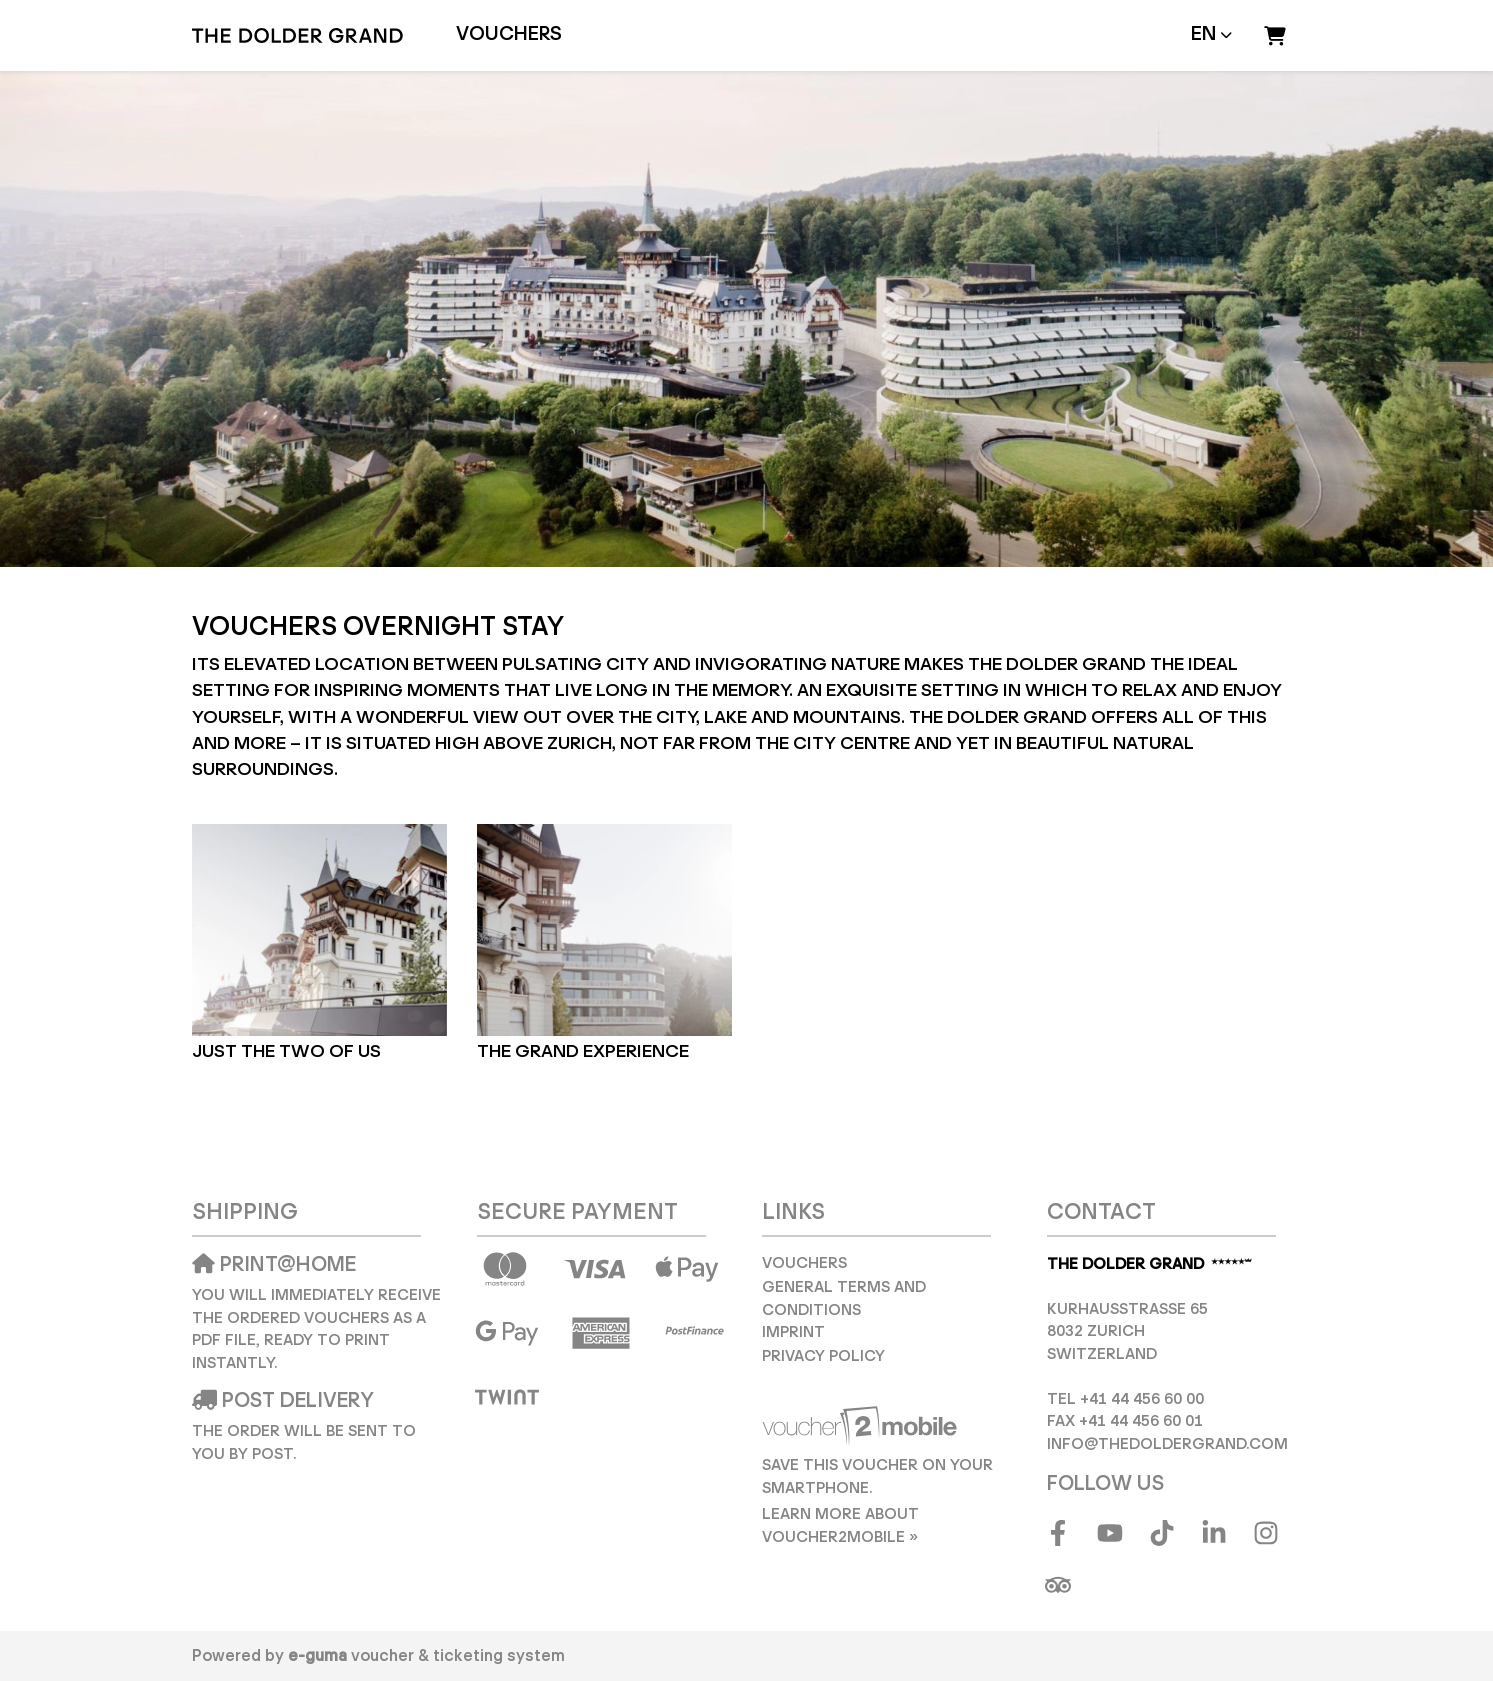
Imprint (793, 1332)
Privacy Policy (823, 1356)
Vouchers (509, 34)
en (1203, 34)
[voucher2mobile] (862, 1426)
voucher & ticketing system (426, 1656)
